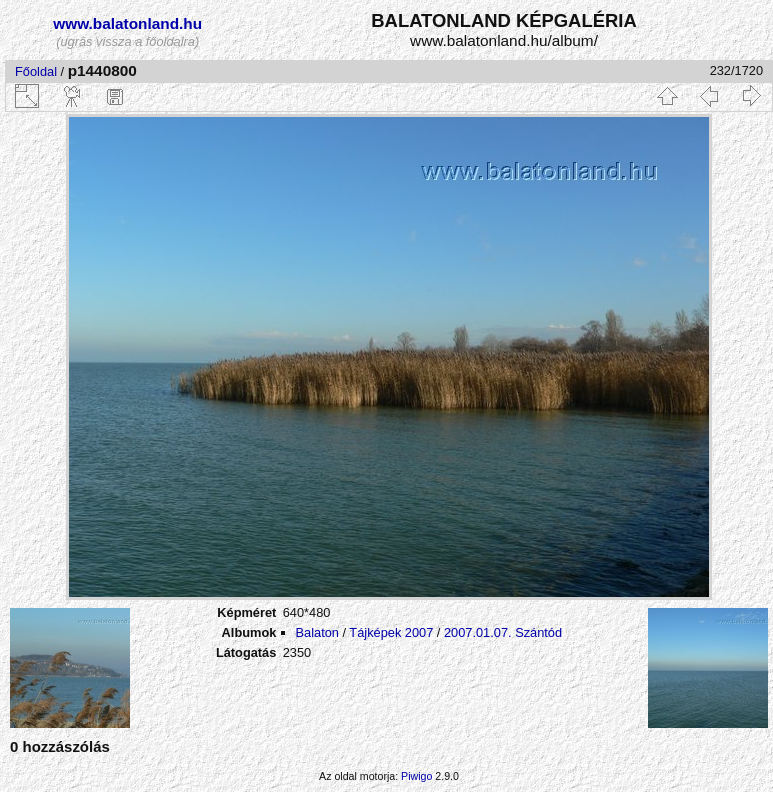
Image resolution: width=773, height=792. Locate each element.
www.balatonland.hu (127, 23)
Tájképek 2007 (391, 632)
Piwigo (416, 776)
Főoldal (36, 71)
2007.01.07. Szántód (503, 632)
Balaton (317, 632)
